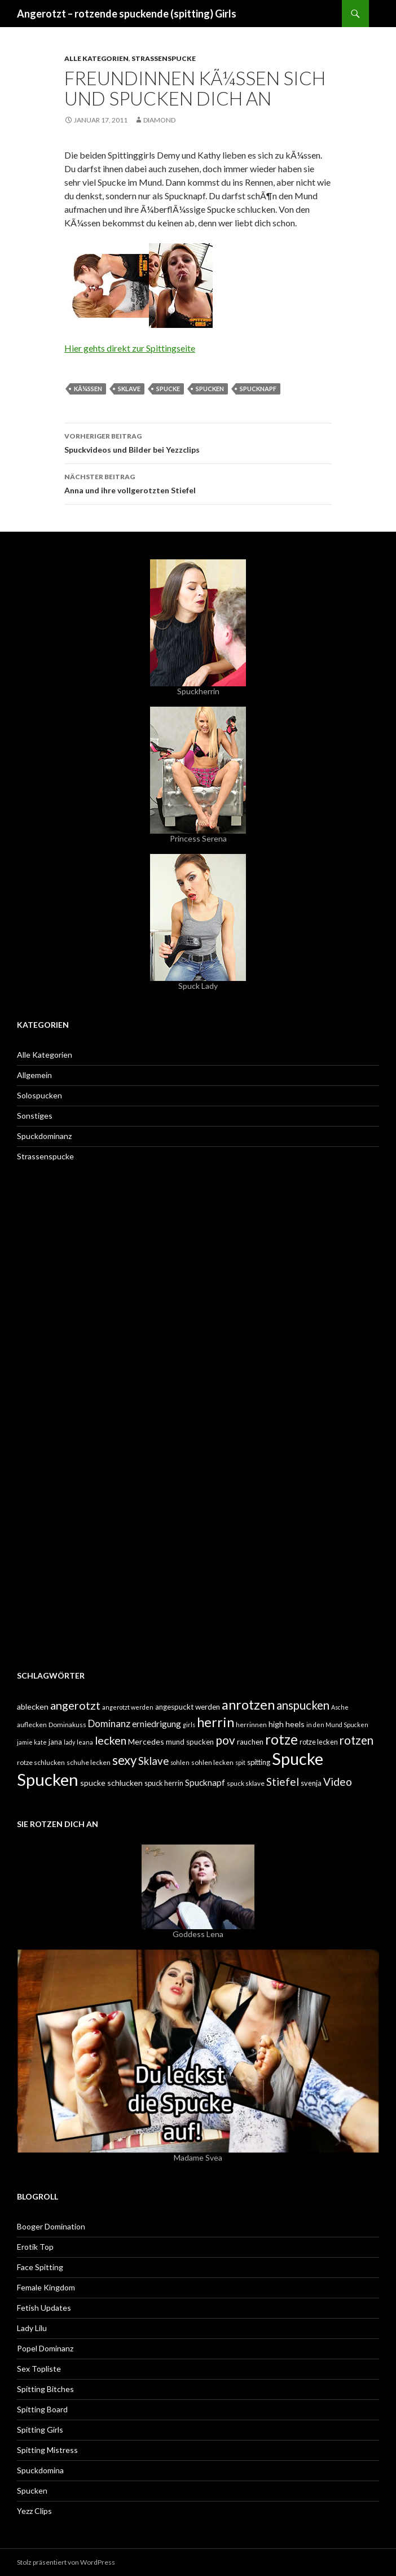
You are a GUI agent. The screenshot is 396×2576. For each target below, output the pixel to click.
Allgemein (34, 1075)
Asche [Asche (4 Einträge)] (340, 1707)
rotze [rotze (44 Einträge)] (281, 1739)
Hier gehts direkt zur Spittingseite (129, 348)
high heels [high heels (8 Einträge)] (287, 1724)
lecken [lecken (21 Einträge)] (110, 1740)
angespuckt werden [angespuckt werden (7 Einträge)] (187, 1706)
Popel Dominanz (45, 2348)
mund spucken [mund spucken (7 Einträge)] (190, 1741)
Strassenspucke (163, 58)
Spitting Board (42, 2409)
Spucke (168, 388)
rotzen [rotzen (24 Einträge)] (356, 1740)
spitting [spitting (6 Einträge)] (258, 1762)
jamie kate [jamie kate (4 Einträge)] (32, 1742)
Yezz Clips (34, 2511)
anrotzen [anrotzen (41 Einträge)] (248, 1704)
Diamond (159, 120)
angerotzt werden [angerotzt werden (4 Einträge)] (127, 1707)
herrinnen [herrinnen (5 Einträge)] (251, 1724)
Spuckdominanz (44, 1136)
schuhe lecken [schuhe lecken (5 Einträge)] (89, 1762)
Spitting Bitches (45, 2389)
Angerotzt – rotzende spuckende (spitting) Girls (126, 13)
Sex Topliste (39, 2368)
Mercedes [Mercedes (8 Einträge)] (146, 1741)
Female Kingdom (46, 2287)
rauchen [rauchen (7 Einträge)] (250, 1741)
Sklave (129, 388)
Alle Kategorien (96, 58)
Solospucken (39, 1095)
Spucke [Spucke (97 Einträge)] (297, 1758)
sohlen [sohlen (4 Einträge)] (180, 1762)
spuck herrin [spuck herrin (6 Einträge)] (163, 1783)
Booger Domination (51, 2226)
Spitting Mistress (47, 2450)
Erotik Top (35, 2246)
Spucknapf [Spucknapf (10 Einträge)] (205, 1782)
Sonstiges (34, 1115)
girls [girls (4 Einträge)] (189, 1724)
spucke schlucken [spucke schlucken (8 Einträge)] (111, 1783)
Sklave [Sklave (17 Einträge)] (153, 1761)
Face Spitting (40, 2267)
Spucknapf (258, 388)
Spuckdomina (40, 2470)
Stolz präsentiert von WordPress (66, 2562)
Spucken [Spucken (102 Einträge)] (47, 1779)
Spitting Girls (40, 2429)
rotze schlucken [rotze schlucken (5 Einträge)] (41, 1762)
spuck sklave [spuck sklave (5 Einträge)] (246, 1783)
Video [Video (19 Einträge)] (337, 1781)
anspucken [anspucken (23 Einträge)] (302, 1705)
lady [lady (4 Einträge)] (69, 1742)
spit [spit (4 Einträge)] (240, 1762)
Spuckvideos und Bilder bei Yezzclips (198, 442)
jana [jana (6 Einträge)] (55, 1741)
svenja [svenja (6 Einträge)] (311, 1783)
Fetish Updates (44, 2307)
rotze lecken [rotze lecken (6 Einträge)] (319, 1741)
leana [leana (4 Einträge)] (85, 1742)
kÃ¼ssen (88, 388)
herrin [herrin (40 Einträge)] (215, 1722)
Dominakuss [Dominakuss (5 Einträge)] (67, 1724)
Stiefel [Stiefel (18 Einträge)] (282, 1781)
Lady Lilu (32, 2328)
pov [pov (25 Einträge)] (225, 1740)
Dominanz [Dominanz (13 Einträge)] (109, 1723)
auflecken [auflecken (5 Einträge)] (32, 1724)
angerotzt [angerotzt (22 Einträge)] (75, 1705)
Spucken (210, 388)
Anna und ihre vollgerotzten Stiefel (198, 482)
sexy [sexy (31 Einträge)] (124, 1760)
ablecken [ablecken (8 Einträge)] (33, 1706)
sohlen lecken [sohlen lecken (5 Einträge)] (212, 1762)
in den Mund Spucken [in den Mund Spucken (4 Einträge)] (337, 1724)
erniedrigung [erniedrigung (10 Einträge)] (156, 1724)
